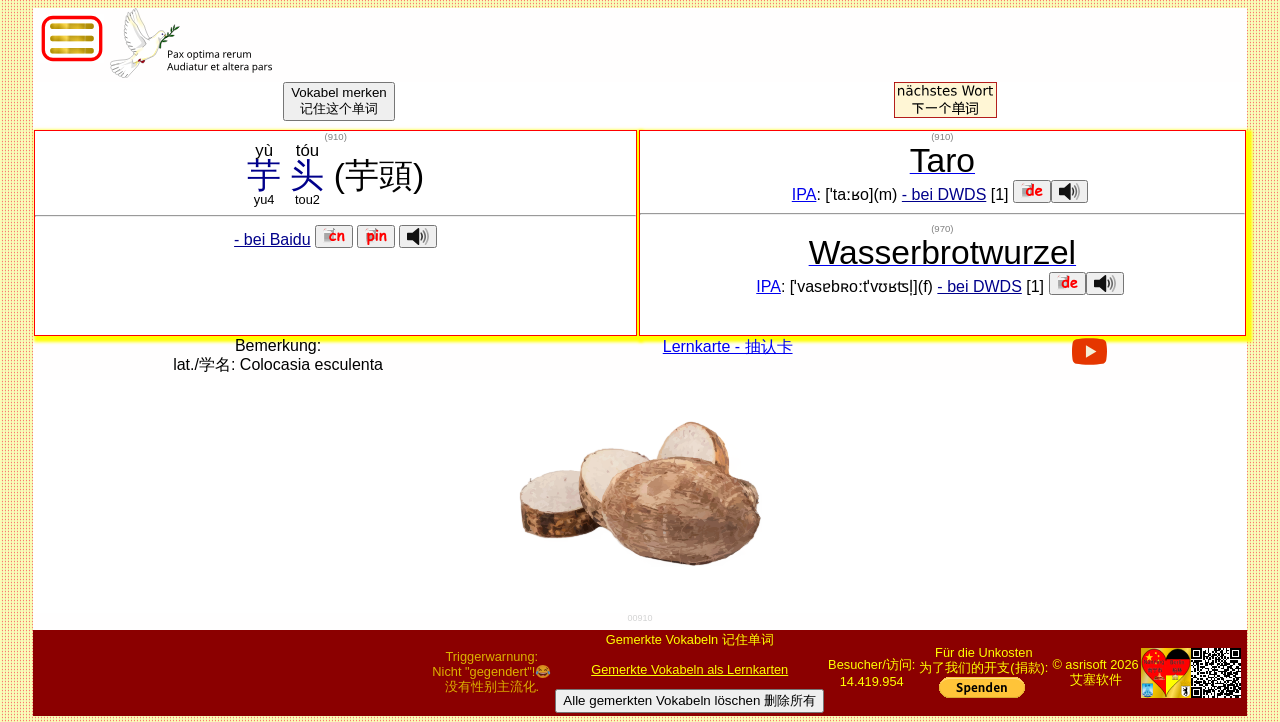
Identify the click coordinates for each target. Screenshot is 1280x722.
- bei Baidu (272, 239)
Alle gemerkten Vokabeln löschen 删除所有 (689, 700)
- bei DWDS (944, 194)
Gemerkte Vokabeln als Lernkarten (689, 669)
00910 (639, 618)
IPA (804, 194)
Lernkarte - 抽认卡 (728, 346)
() (335, 136)
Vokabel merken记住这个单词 (339, 100)
